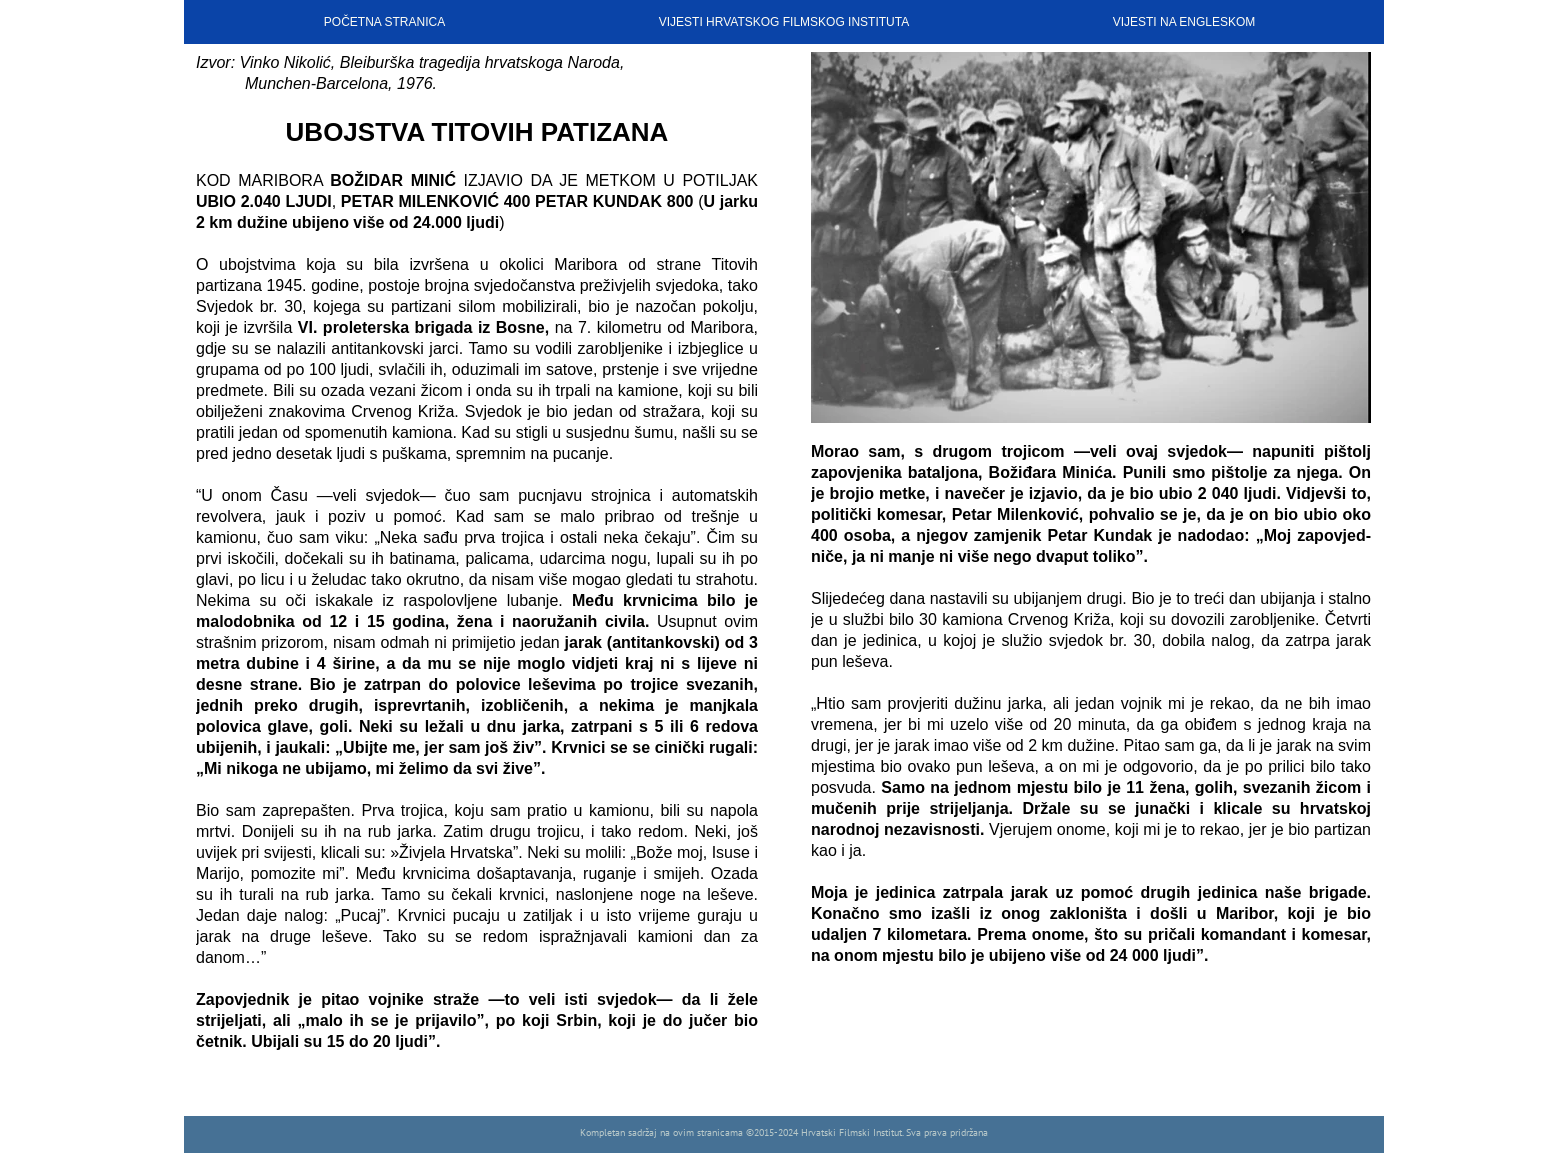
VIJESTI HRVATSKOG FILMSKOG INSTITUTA (784, 22)
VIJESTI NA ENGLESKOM (1184, 22)
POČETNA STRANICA (384, 22)
